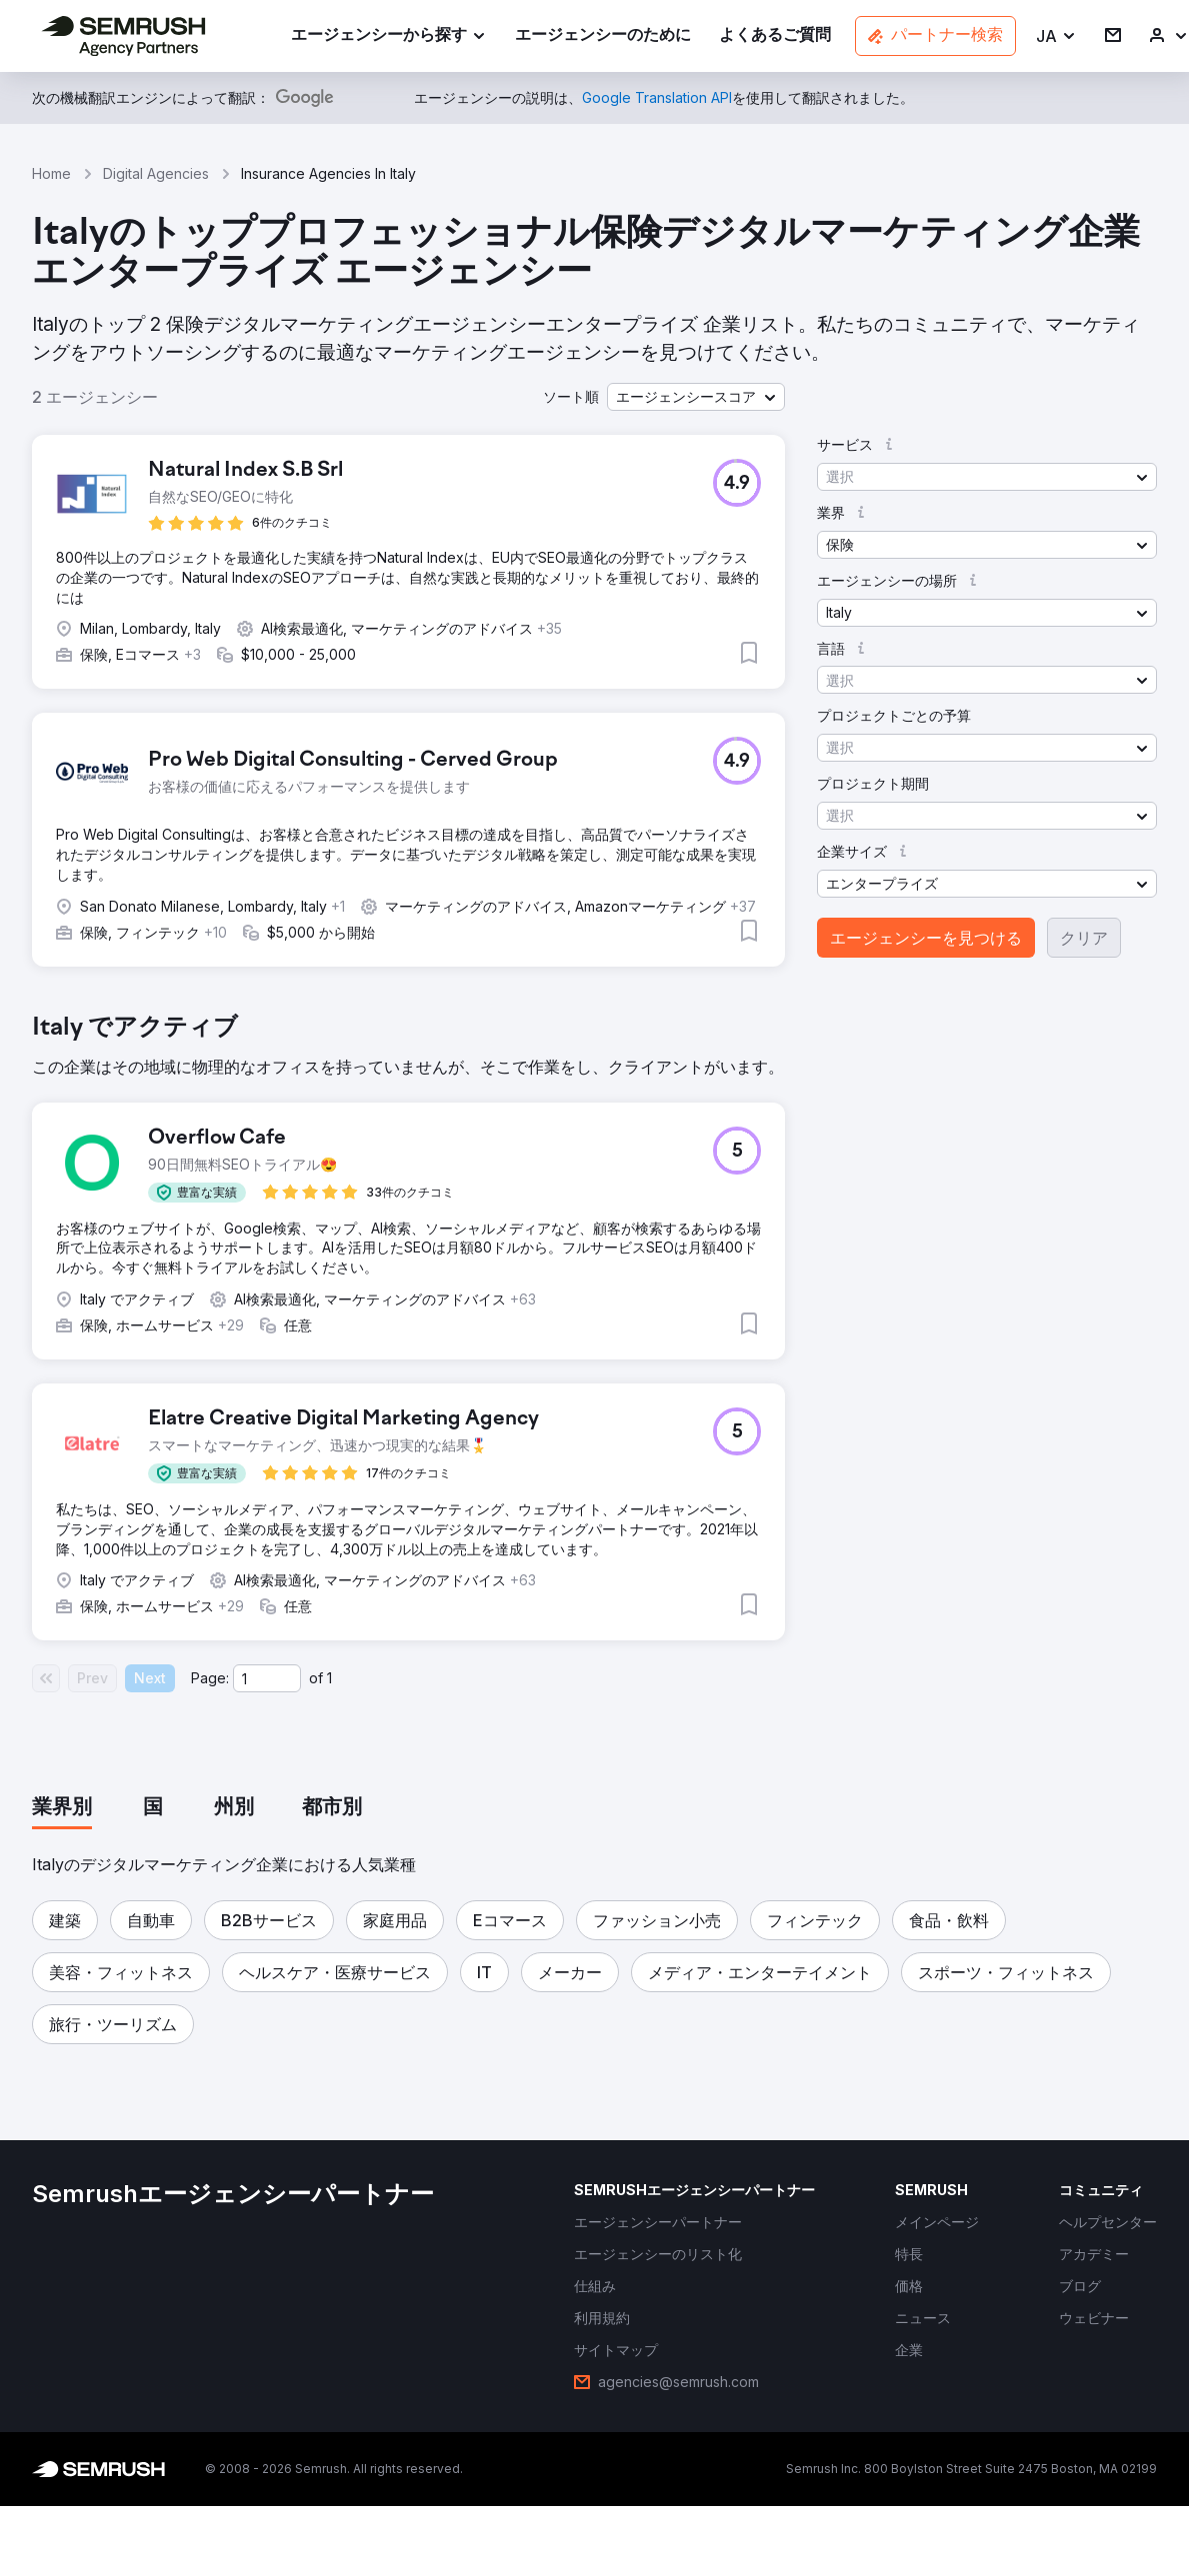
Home (51, 173)
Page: (210, 1677)
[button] (1056, 36)
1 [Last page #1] (329, 1677)
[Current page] (267, 1678)
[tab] (62, 1808)
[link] (603, 36)
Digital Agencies (156, 173)
